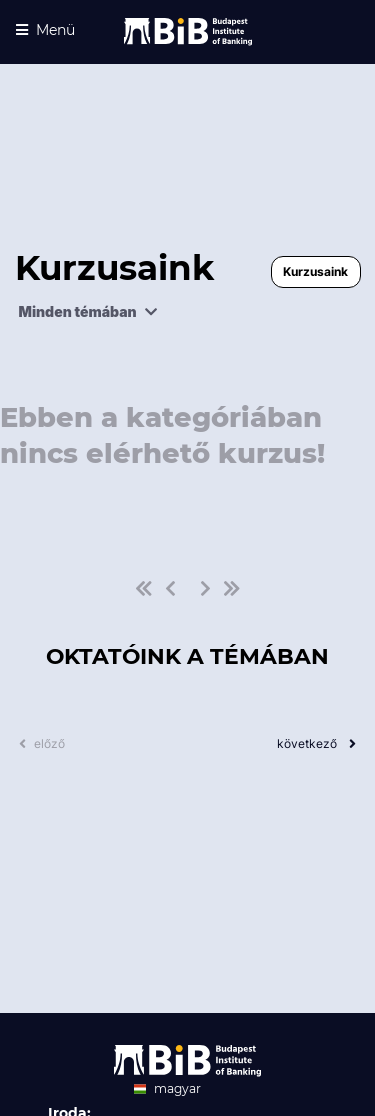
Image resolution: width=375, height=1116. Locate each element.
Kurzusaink (315, 271)
